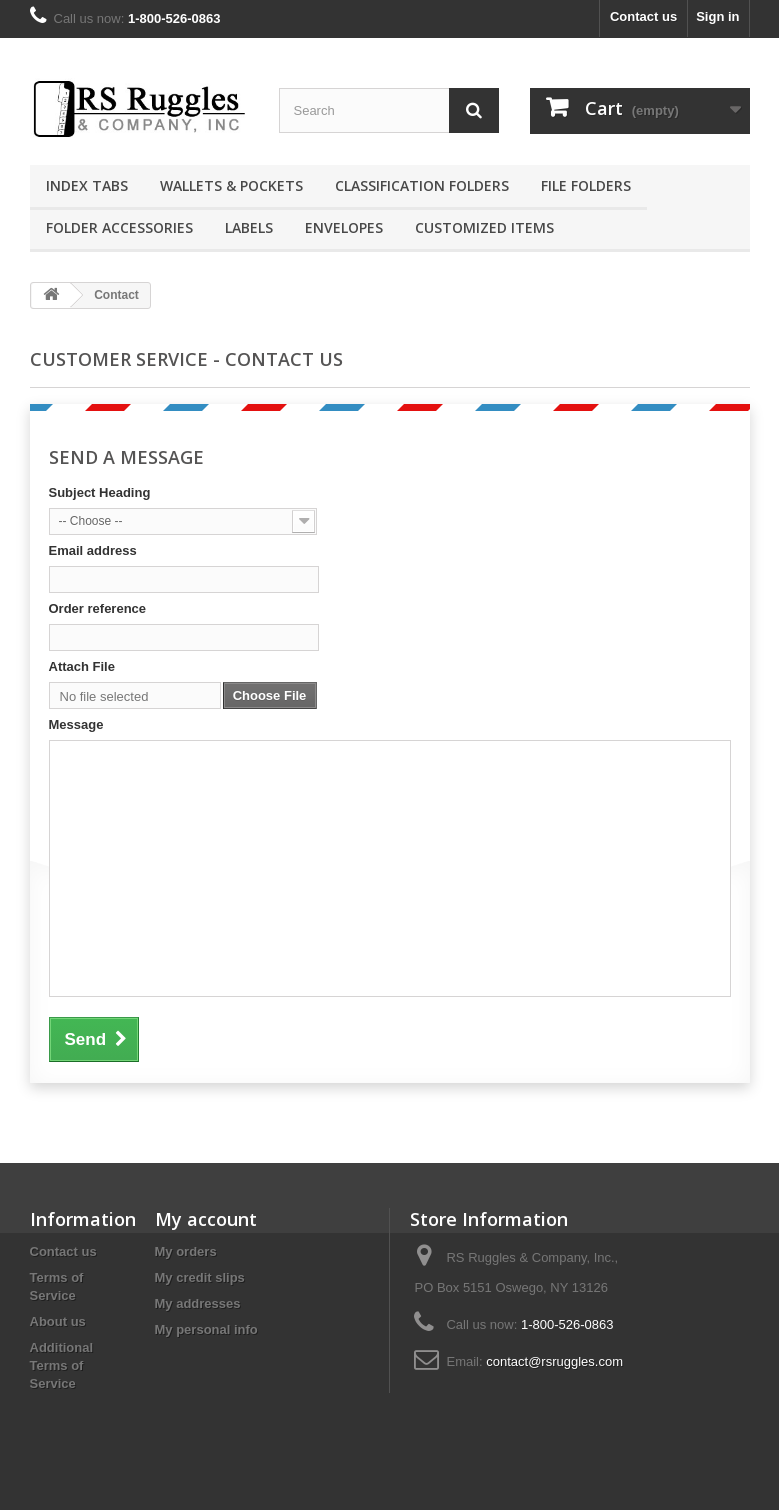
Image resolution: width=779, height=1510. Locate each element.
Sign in (717, 16)
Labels (249, 227)
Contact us (643, 16)
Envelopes (344, 227)
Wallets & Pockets (231, 185)
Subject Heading (100, 492)
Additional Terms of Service (62, 1365)
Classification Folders (422, 185)
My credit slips (200, 1277)
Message (76, 724)
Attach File (82, 666)
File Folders (586, 185)
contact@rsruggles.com (554, 1361)
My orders (186, 1251)
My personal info (206, 1329)
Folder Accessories (119, 227)
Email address (93, 550)
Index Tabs (87, 185)
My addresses (198, 1303)
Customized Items (484, 227)
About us (58, 1321)
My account (206, 1219)
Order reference (98, 608)
